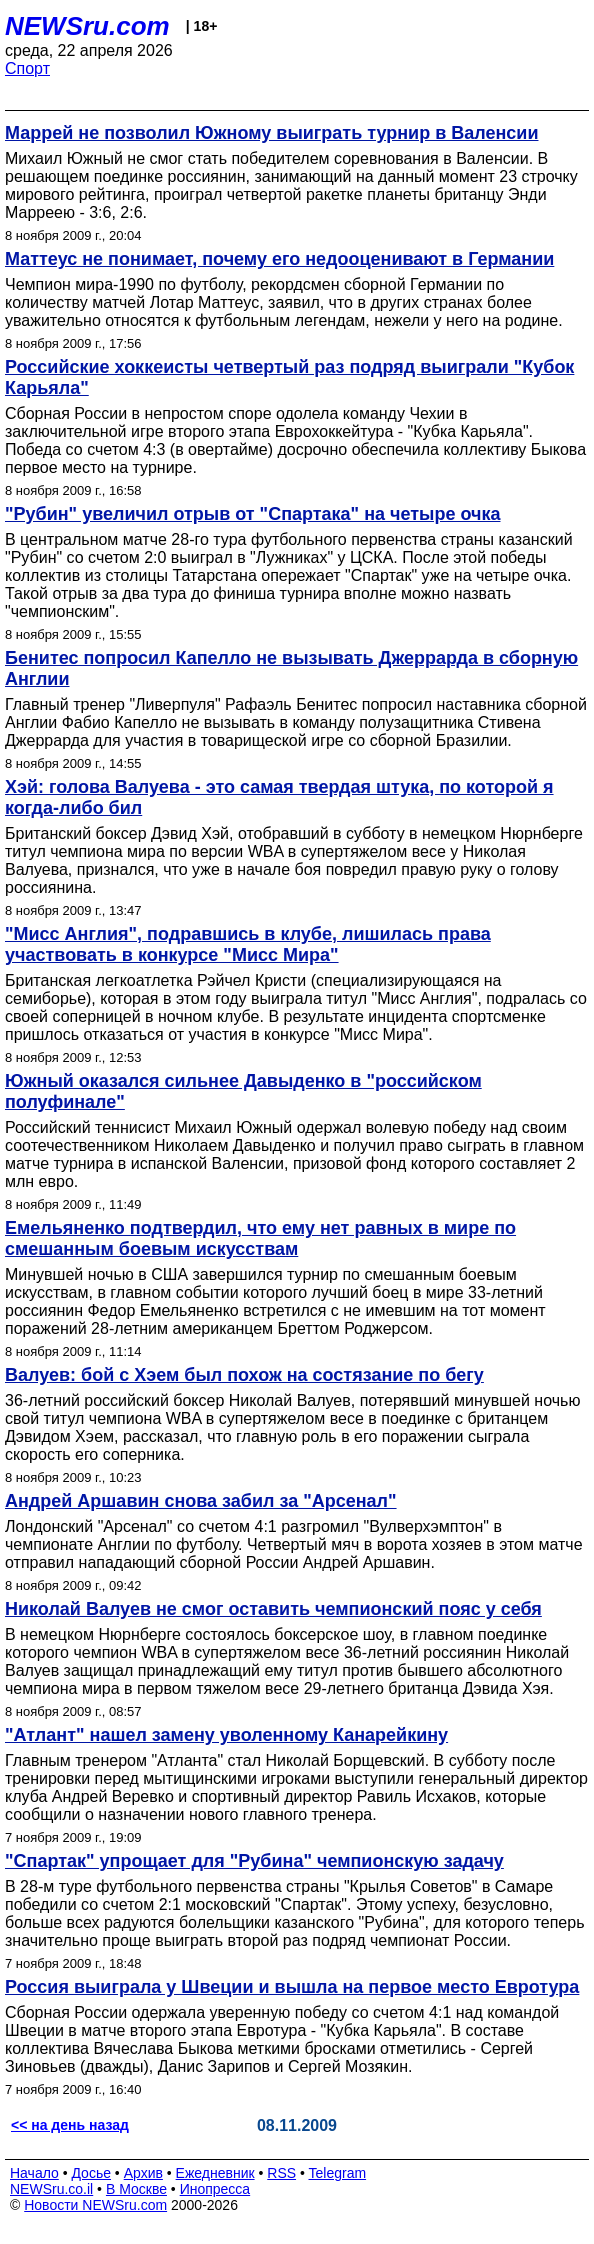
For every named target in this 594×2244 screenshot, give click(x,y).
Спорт (27, 68)
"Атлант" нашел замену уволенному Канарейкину (226, 1735)
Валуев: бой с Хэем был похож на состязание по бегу (244, 1375)
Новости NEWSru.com (95, 2205)
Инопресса (215, 2189)
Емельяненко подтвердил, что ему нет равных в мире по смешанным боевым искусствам (260, 1238)
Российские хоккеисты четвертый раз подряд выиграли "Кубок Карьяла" (289, 377)
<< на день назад (70, 2125)
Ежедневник (215, 2173)
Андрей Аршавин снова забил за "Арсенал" (201, 1501)
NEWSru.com (87, 26)
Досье (91, 2173)
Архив (143, 2173)
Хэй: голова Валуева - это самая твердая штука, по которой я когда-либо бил (279, 797)
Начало (34, 2173)
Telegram (338, 2173)
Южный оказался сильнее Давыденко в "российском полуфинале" (243, 1091)
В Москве (136, 2189)
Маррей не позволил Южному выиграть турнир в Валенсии (271, 133)
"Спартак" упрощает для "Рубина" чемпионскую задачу (254, 1861)
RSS (281, 2173)
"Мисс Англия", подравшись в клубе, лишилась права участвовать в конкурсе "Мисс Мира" (248, 944)
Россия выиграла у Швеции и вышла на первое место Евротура (292, 1987)
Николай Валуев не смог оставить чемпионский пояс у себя (273, 1609)
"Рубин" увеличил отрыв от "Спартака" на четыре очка (252, 514)
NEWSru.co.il (51, 2189)
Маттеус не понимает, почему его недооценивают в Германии (279, 259)
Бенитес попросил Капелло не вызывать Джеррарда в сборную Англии (291, 668)
